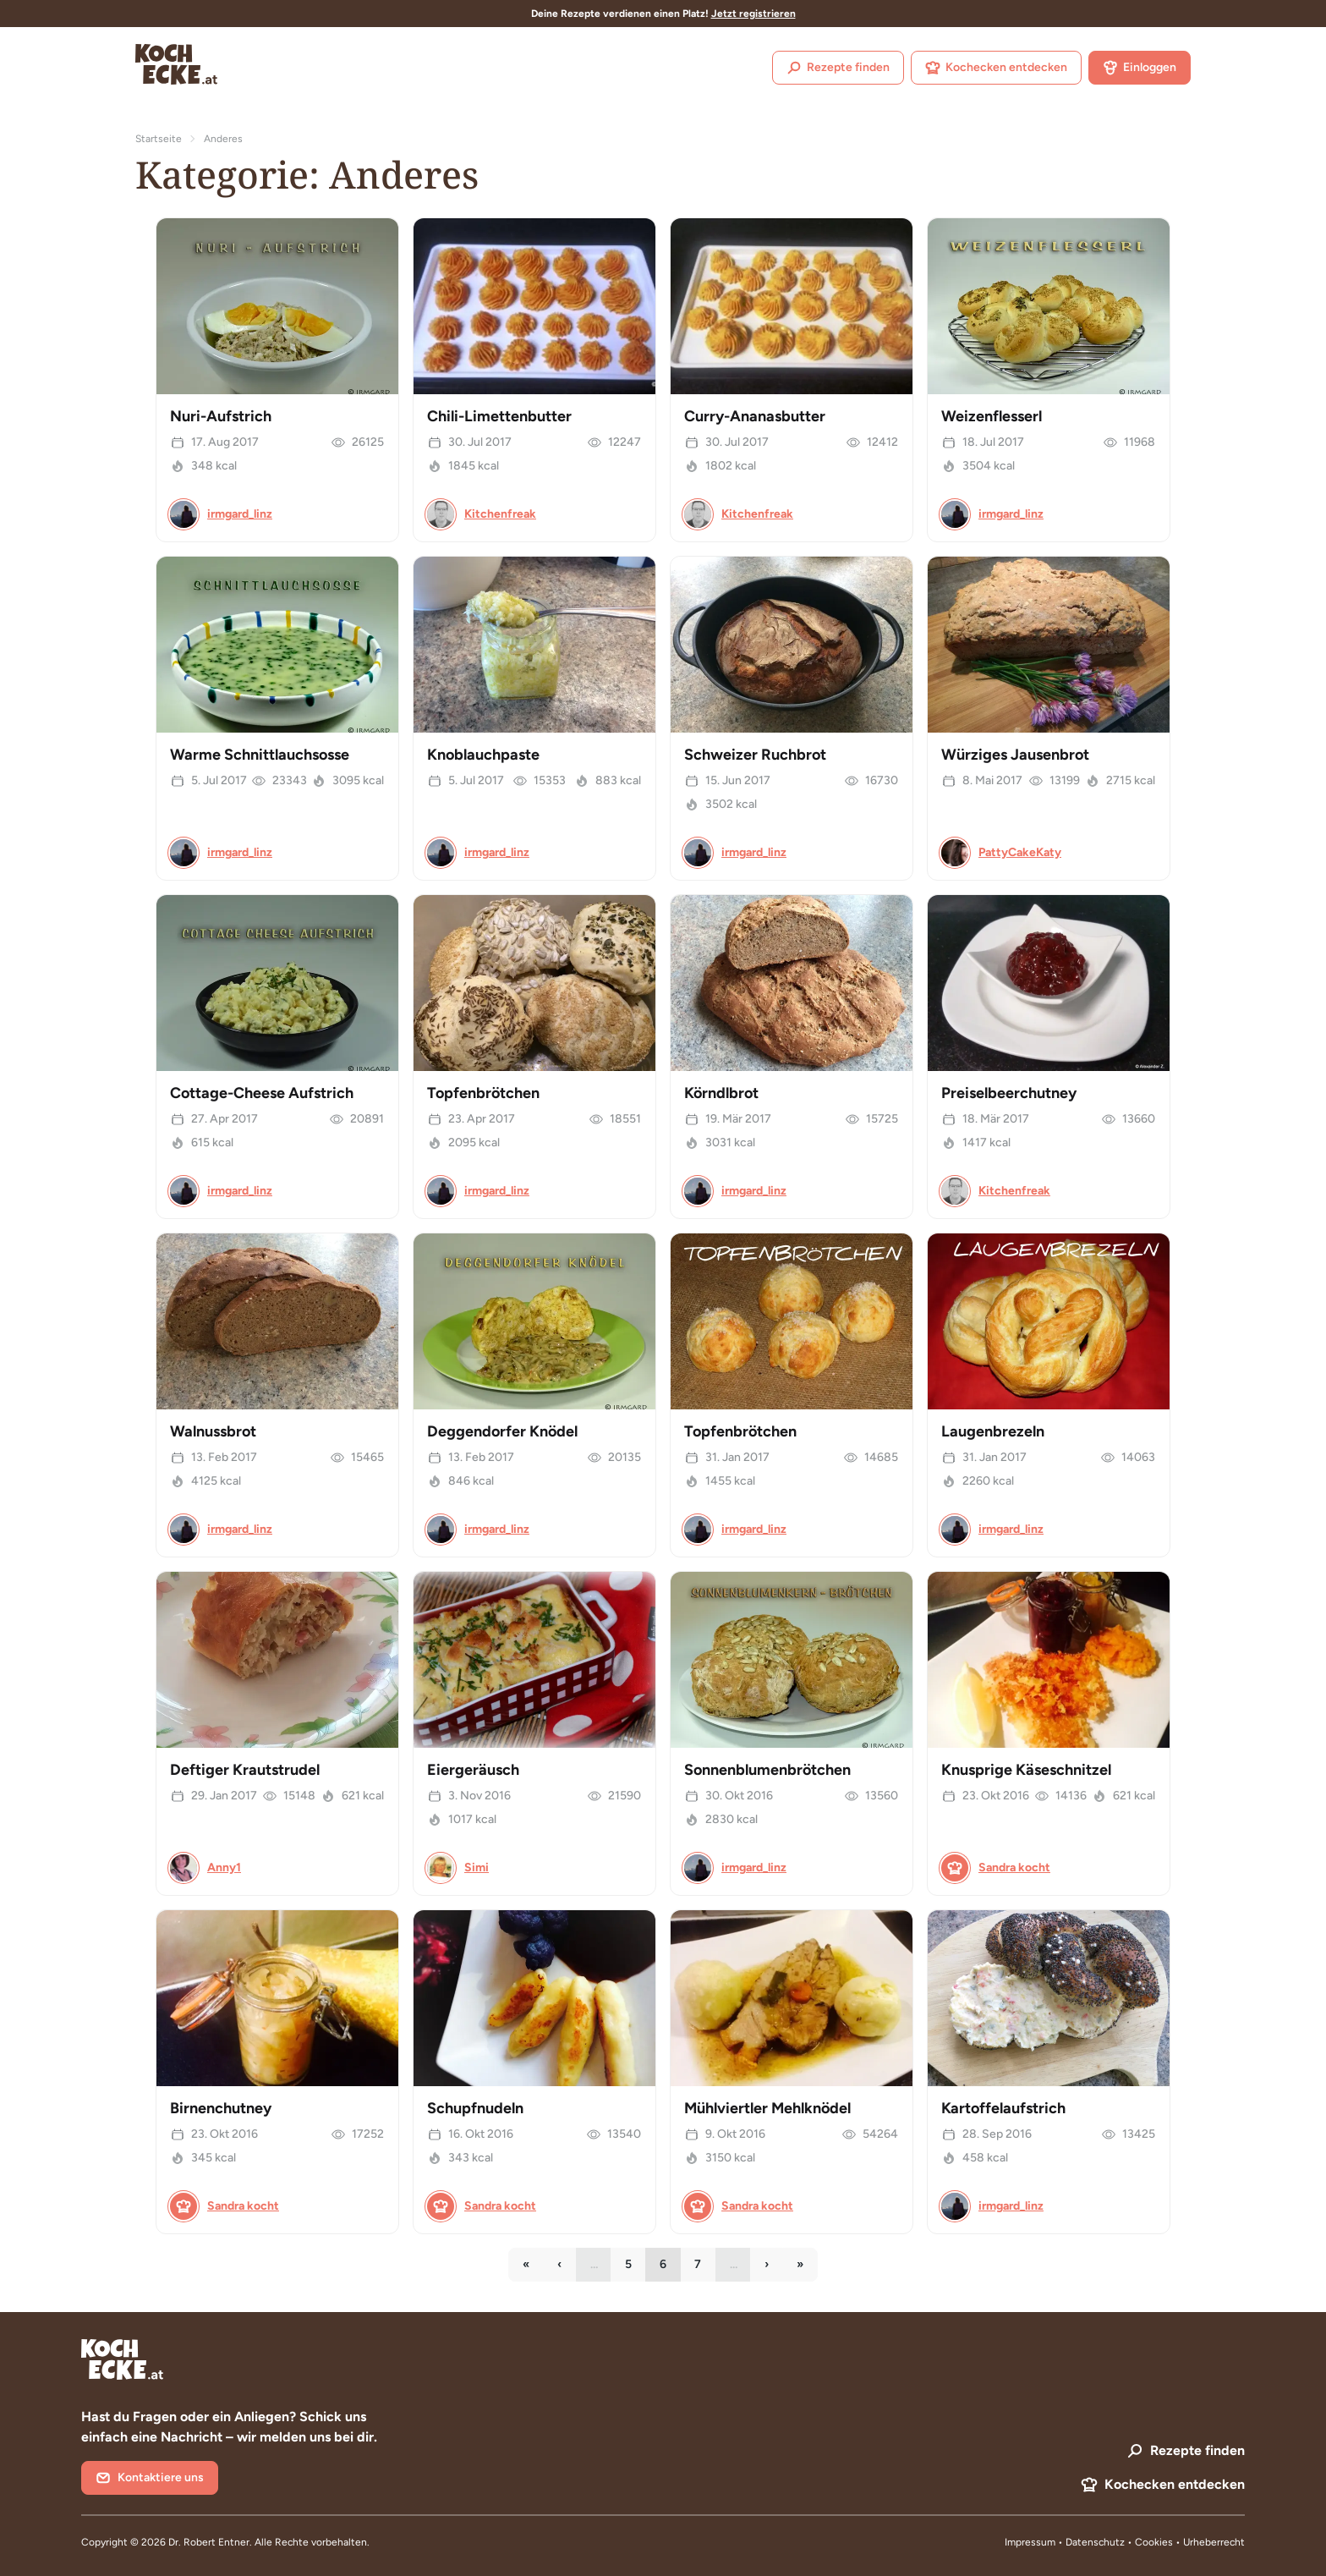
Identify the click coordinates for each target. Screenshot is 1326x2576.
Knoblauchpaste (483, 754)
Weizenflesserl (991, 416)
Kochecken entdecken (996, 67)
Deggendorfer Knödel (502, 1431)
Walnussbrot (213, 1431)
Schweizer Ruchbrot (755, 754)
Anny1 (224, 1867)
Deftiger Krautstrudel (245, 1769)
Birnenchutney (220, 2108)
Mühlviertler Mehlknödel (767, 2108)
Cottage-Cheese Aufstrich (261, 1093)
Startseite (158, 139)
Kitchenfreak (500, 514)
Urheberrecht (1214, 2542)
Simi (476, 1867)
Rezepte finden (838, 67)
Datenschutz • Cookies (1120, 2542)
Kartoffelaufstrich (1003, 2108)
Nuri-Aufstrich (220, 416)
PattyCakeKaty (1019, 852)
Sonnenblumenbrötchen (767, 1769)
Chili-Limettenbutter (499, 416)
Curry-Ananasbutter (754, 416)
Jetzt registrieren (753, 13)
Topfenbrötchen (483, 1093)
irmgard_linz (239, 514)
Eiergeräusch (473, 1769)
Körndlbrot (721, 1093)
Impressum (1030, 2542)
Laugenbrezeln (992, 1431)
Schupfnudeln (475, 2108)
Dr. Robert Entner (208, 2542)
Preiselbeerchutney (1009, 1093)
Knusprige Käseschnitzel (1026, 1769)
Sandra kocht (1014, 1867)
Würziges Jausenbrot (1015, 754)
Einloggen (1139, 67)
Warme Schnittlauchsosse (259, 754)
